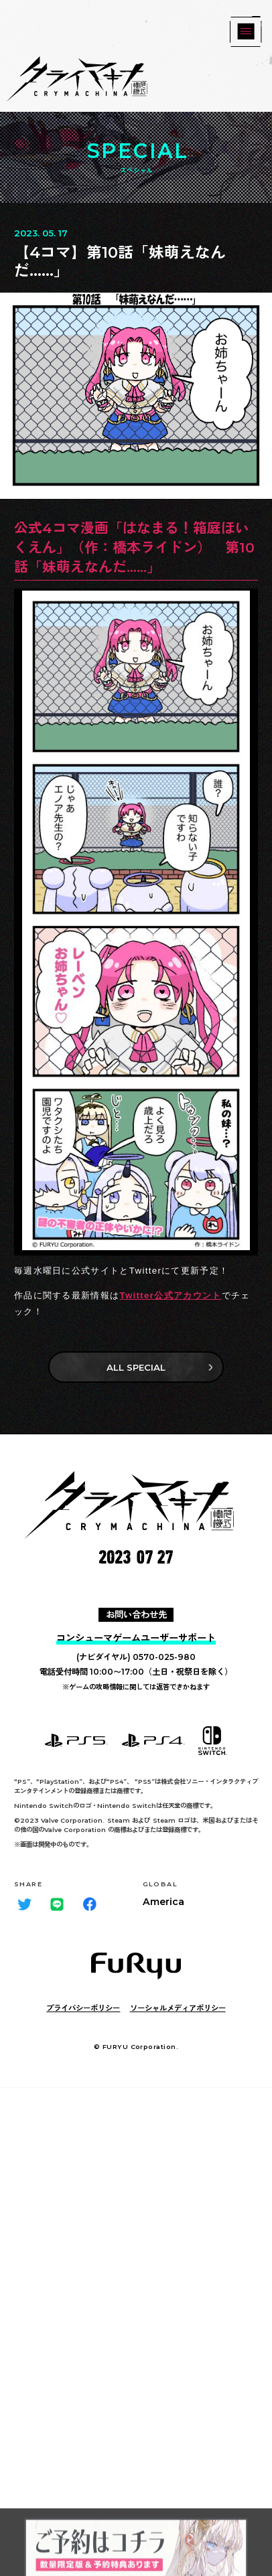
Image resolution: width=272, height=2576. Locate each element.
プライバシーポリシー (83, 2008)
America (163, 1902)
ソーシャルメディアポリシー (178, 2008)
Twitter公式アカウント (170, 1295)
